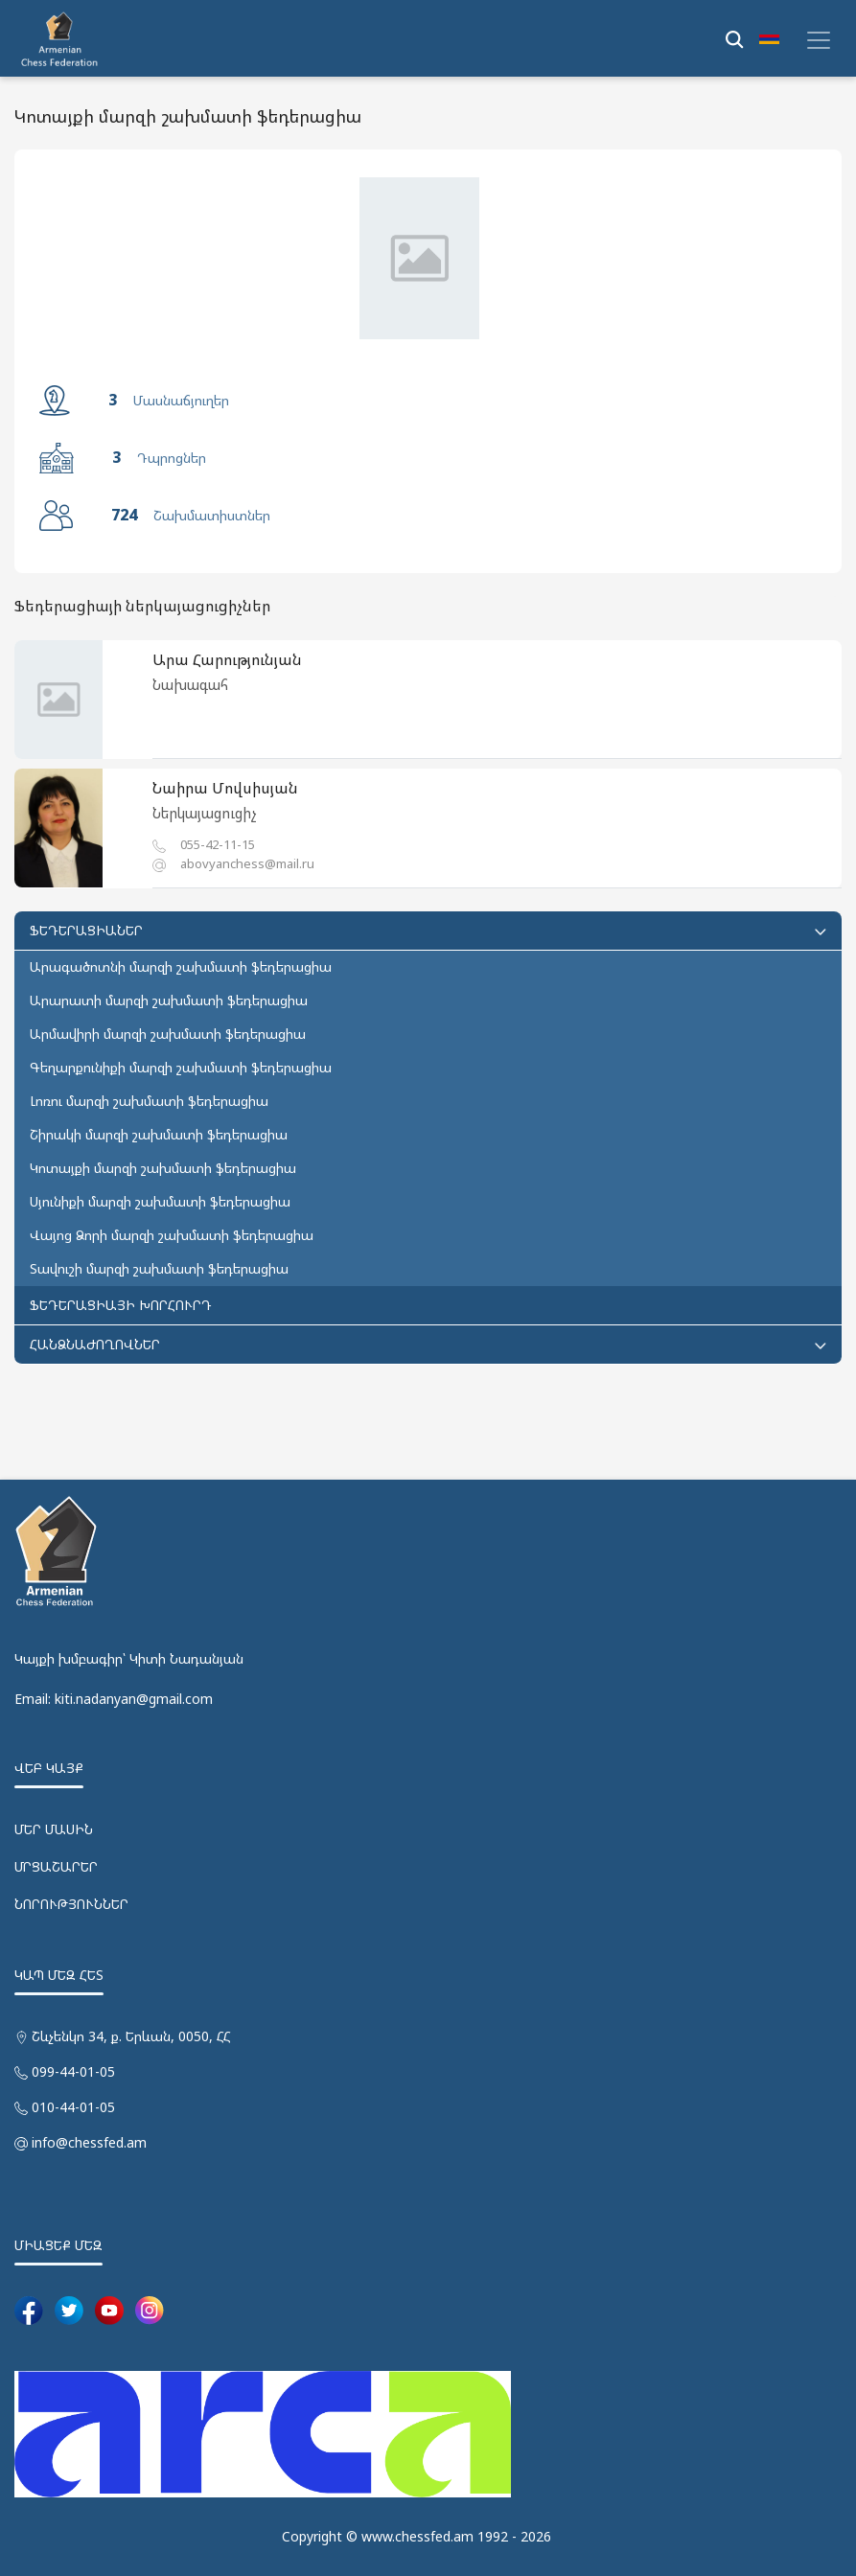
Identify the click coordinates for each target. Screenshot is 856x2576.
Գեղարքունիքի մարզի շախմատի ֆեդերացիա (181, 1067)
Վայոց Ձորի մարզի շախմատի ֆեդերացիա (171, 1235)
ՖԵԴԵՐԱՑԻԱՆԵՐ (428, 930)
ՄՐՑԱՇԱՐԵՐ (56, 1866)
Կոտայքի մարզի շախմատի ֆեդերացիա (163, 1168)
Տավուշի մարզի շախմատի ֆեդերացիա (159, 1268)
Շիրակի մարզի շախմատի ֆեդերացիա (159, 1134)
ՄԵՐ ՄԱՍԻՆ (53, 1829)
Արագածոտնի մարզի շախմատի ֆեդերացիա (181, 966)
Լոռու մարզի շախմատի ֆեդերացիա (149, 1101)
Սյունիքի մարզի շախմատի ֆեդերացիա (160, 1201)
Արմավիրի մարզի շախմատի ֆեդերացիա (168, 1033)
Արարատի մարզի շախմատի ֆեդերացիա (169, 1000)
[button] (769, 38)
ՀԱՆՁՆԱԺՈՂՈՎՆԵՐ (428, 1344)
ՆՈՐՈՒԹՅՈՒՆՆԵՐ (71, 1904)
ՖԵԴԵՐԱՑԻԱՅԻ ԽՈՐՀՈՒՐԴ (121, 1305)
